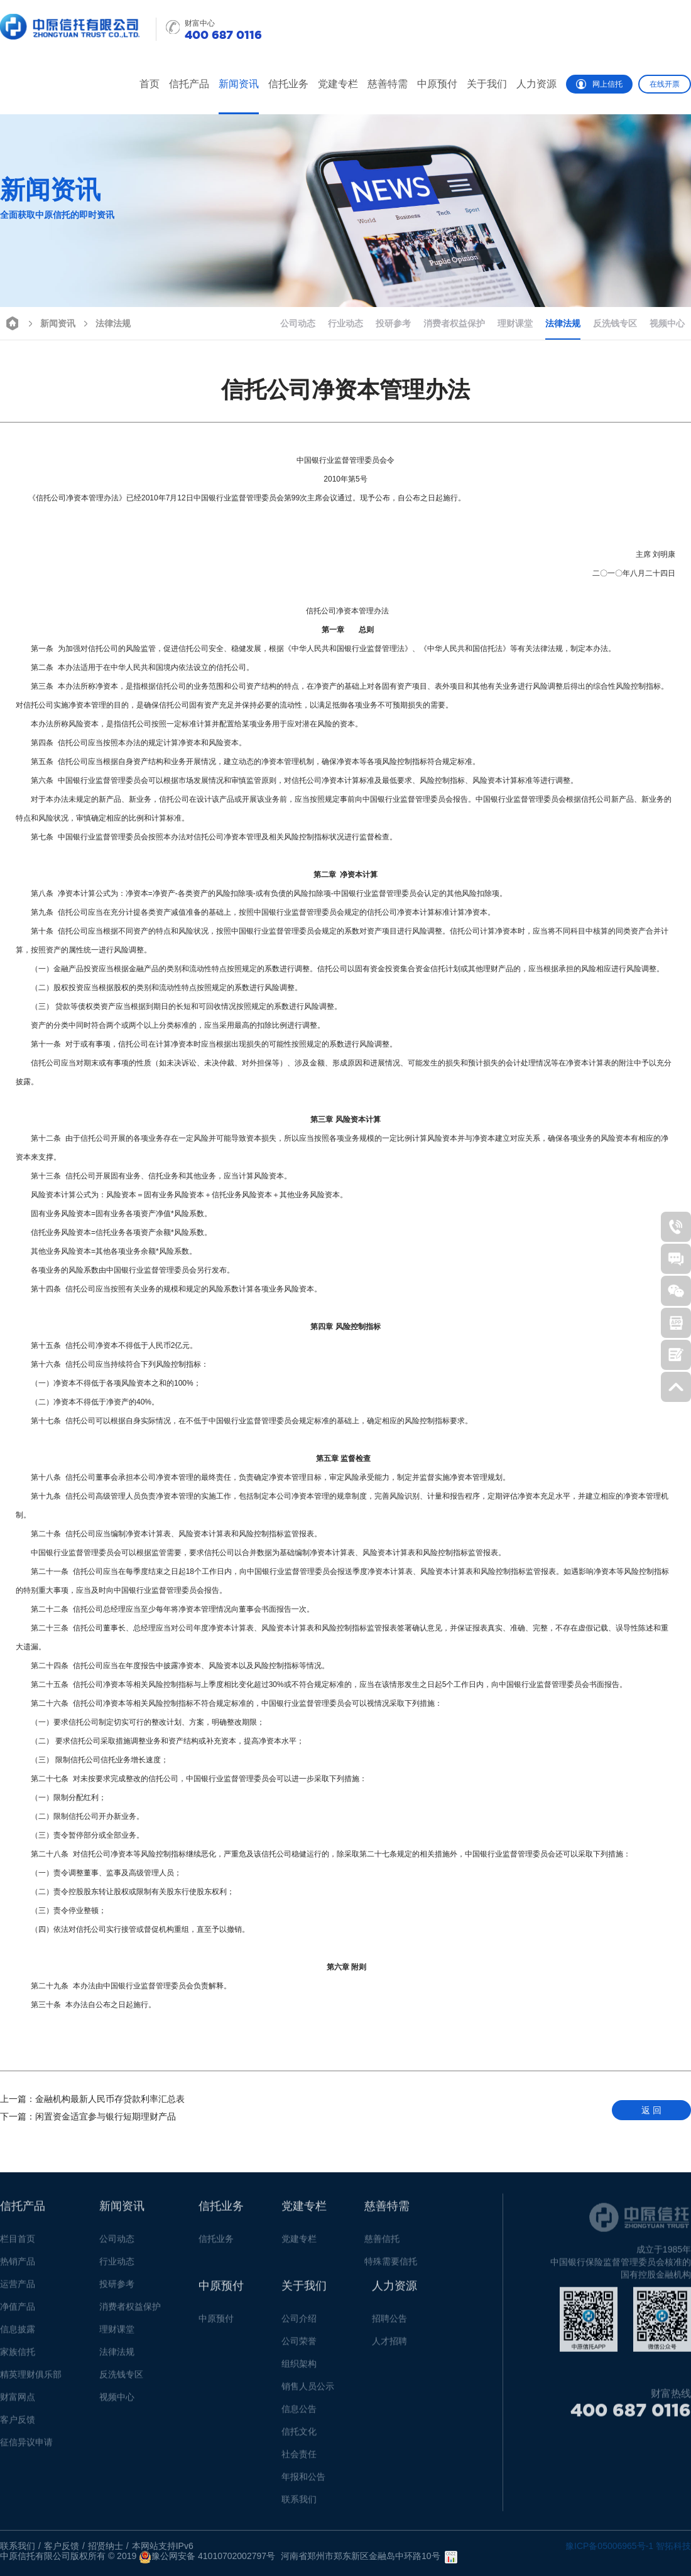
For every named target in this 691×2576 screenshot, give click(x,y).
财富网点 (17, 2402)
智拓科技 (673, 2546)
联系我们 (299, 2504)
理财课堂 (515, 323)
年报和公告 (303, 2482)
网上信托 (599, 84)
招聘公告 (389, 2324)
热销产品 (17, 2266)
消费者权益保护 (454, 323)
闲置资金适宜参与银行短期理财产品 (88, 2116)
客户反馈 (17, 2425)
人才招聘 (389, 2346)
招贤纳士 (105, 2546)
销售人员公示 (307, 2391)
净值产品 (17, 2312)
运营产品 (17, 2289)
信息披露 (17, 2334)
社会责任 (299, 2459)
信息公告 (299, 2414)
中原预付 (437, 83)
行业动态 (345, 323)
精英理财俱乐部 (31, 2379)
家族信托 (17, 2357)
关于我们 (487, 83)
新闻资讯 (239, 83)
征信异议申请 (26, 2447)
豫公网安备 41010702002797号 (207, 2557)
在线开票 (665, 84)
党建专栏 (338, 83)
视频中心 (667, 323)
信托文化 (299, 2437)
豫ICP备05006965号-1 (609, 2546)
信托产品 (189, 83)
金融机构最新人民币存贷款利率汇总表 (92, 2099)
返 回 (651, 2110)
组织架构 (299, 2369)
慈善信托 (382, 2244)
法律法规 (105, 322)
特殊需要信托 (390, 2266)
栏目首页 (17, 2244)
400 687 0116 (630, 2415)
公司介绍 (299, 2324)
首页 (149, 83)
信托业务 (288, 83)
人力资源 (536, 83)
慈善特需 (387, 83)
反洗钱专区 (615, 323)
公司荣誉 (299, 2346)
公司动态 (297, 323)
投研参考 (393, 323)
